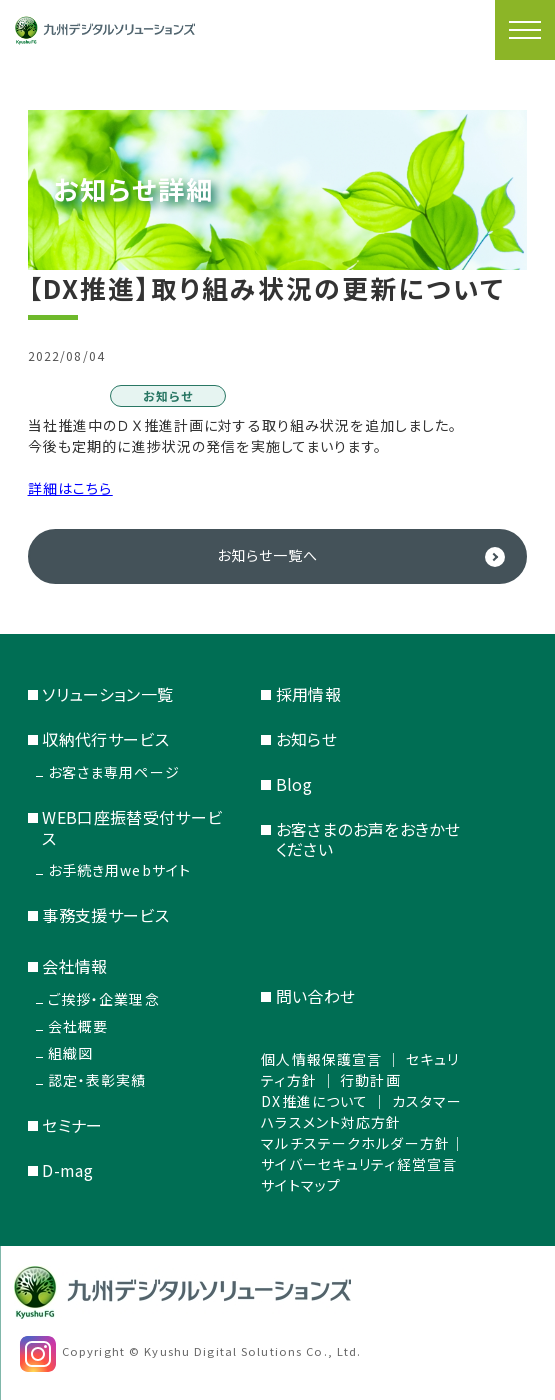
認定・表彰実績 (97, 1080)
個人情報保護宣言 (321, 1059)
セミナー (72, 1125)
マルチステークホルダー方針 (355, 1143)
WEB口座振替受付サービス (132, 827)
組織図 (70, 1053)
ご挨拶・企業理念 (104, 999)
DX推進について (314, 1101)
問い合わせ (316, 996)
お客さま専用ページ (114, 772)
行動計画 (370, 1080)
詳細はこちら (70, 488)
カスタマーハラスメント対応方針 (361, 1111)
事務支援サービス (105, 915)
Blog (294, 784)
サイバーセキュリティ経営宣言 (359, 1164)
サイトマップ (301, 1185)
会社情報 (74, 966)
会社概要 (78, 1026)
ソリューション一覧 (107, 694)
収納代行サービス (105, 739)
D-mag (67, 1170)
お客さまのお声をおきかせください (368, 839)
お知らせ (306, 739)
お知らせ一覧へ (268, 555)
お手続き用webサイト (119, 870)
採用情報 (308, 694)
